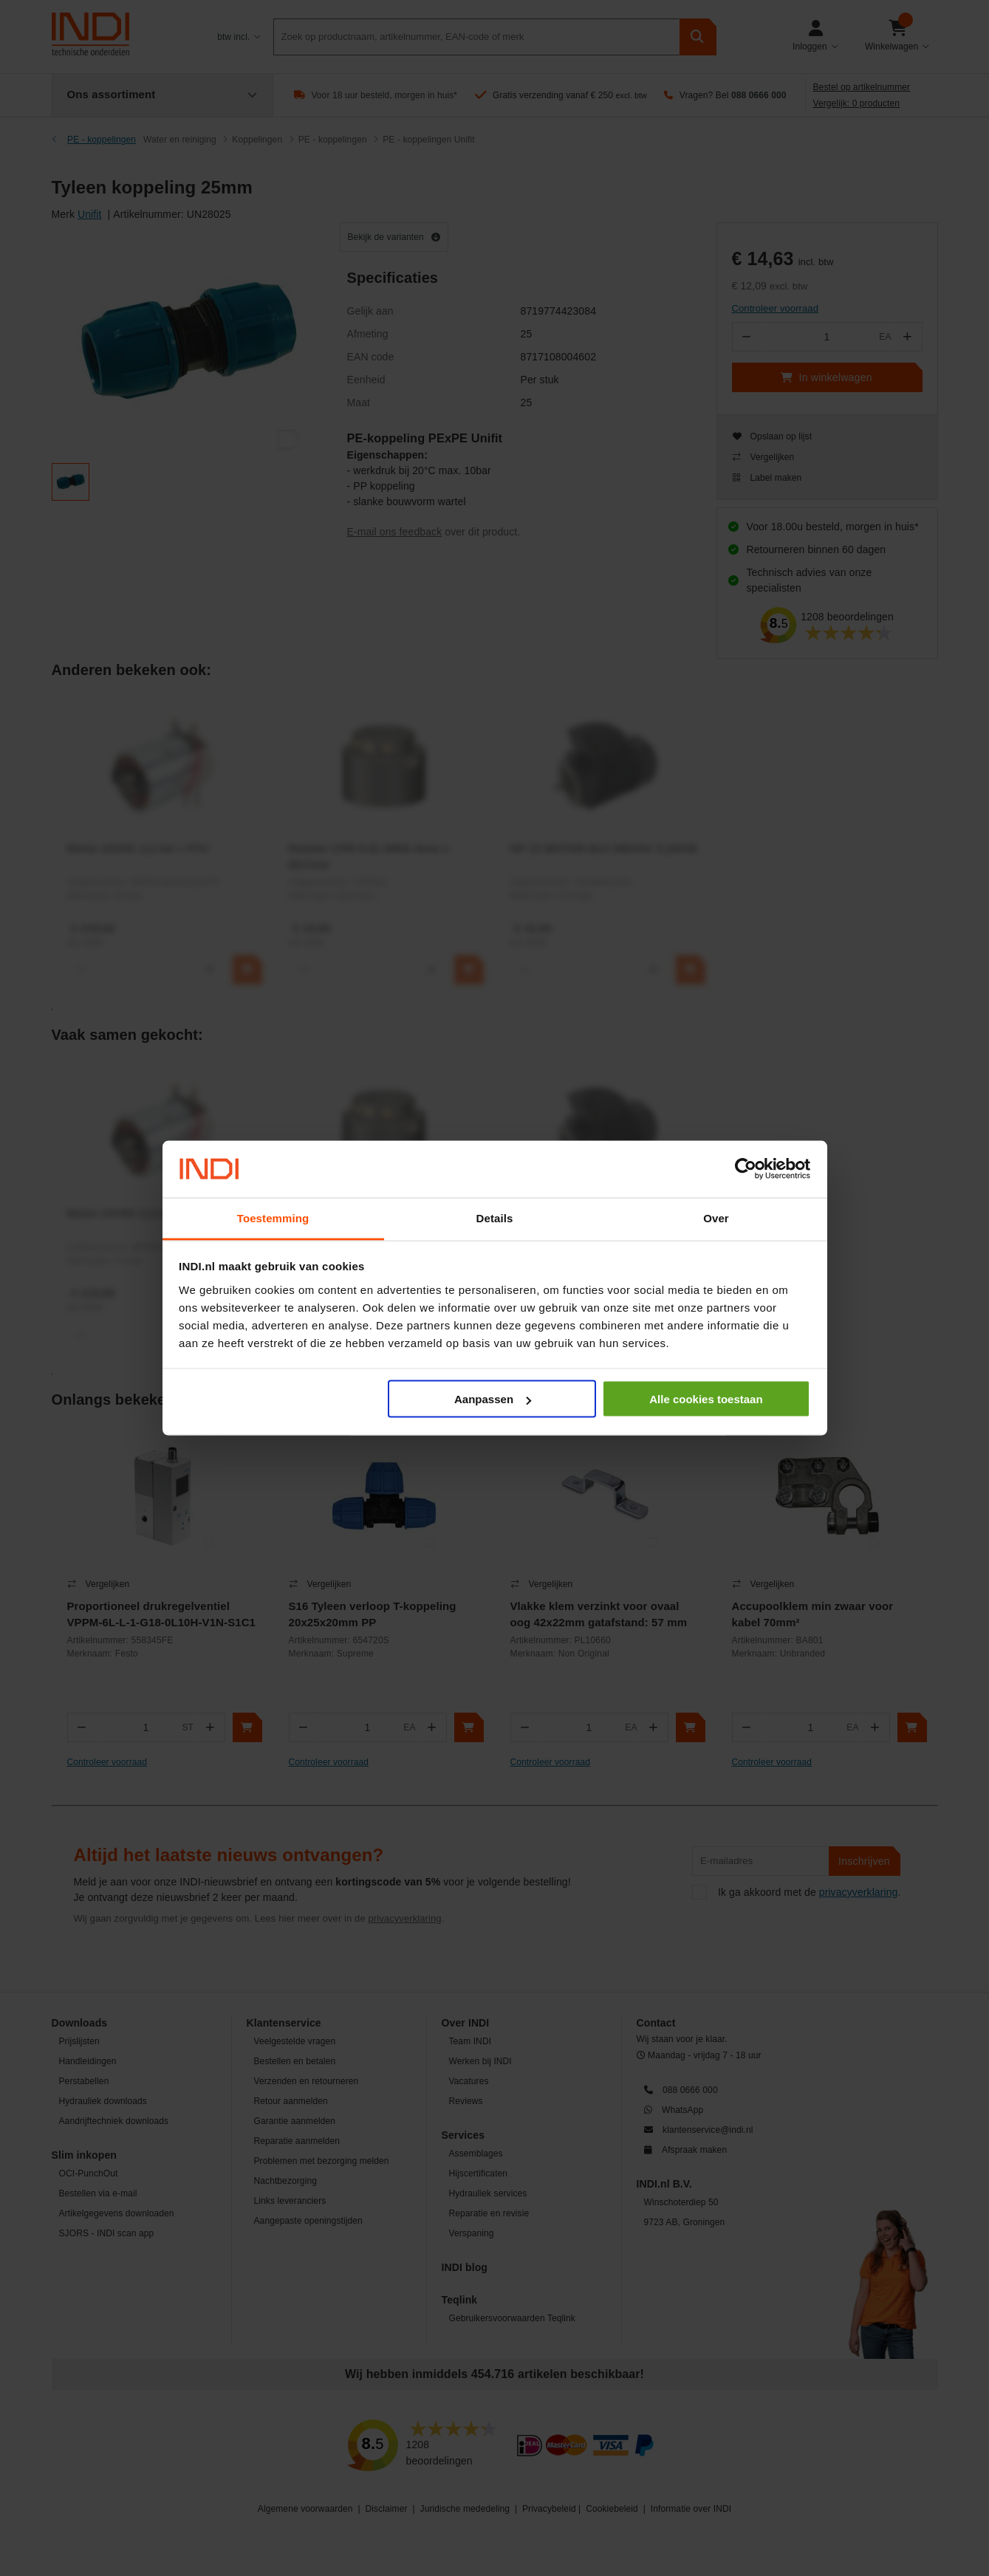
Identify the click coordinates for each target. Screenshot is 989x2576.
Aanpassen (492, 1399)
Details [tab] (494, 1217)
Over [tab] (716, 1217)
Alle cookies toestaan (705, 1399)
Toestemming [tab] (273, 1217)
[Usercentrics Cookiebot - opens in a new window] (745, 1169)
